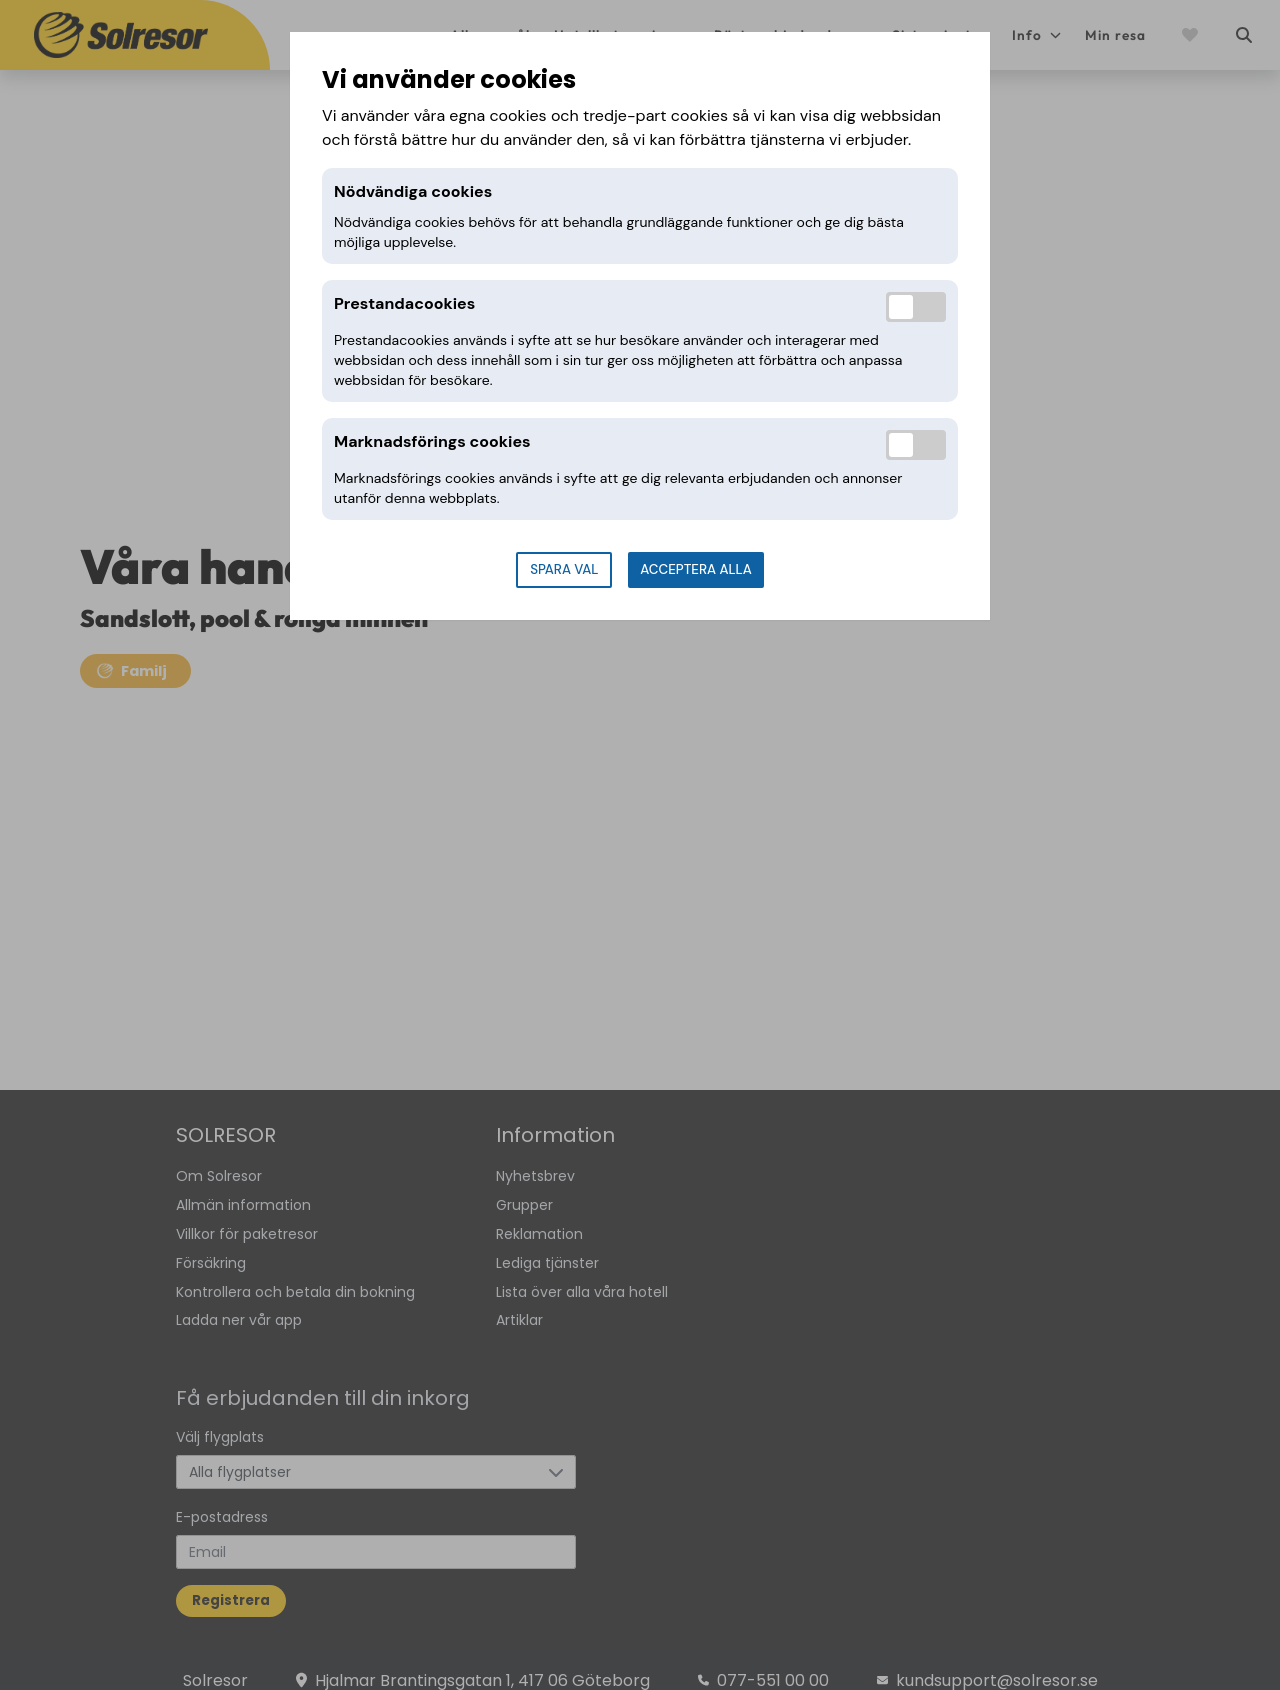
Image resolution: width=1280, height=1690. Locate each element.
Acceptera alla (695, 569)
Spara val (564, 569)
